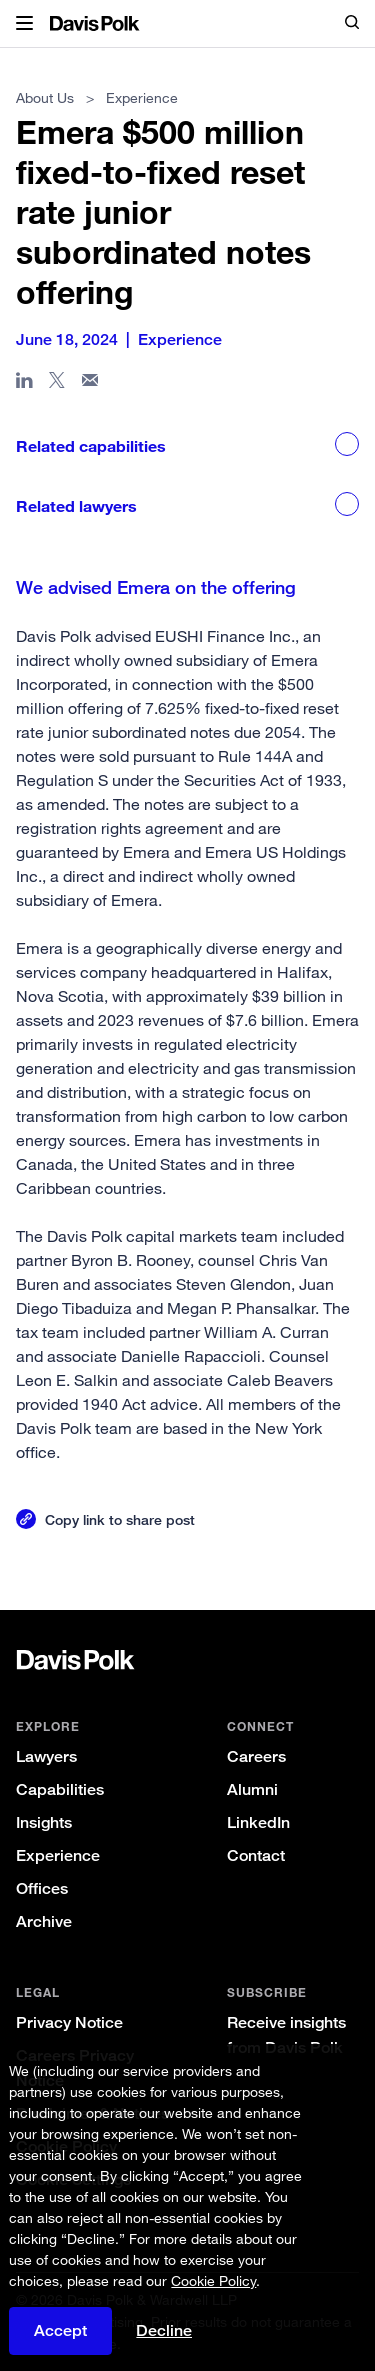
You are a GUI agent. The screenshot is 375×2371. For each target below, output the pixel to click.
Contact (256, 1855)
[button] (24, 24)
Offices (42, 1888)
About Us (45, 97)
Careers (256, 1756)
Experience (58, 1855)
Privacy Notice (69, 2022)
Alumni (252, 1789)
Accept (60, 2330)
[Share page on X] (57, 384)
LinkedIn (258, 1822)
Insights (44, 1822)
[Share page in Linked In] (24, 384)
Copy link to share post (120, 1519)
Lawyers (46, 1756)
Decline (164, 2330)
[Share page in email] (90, 384)
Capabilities (60, 1789)
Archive (44, 1921)
